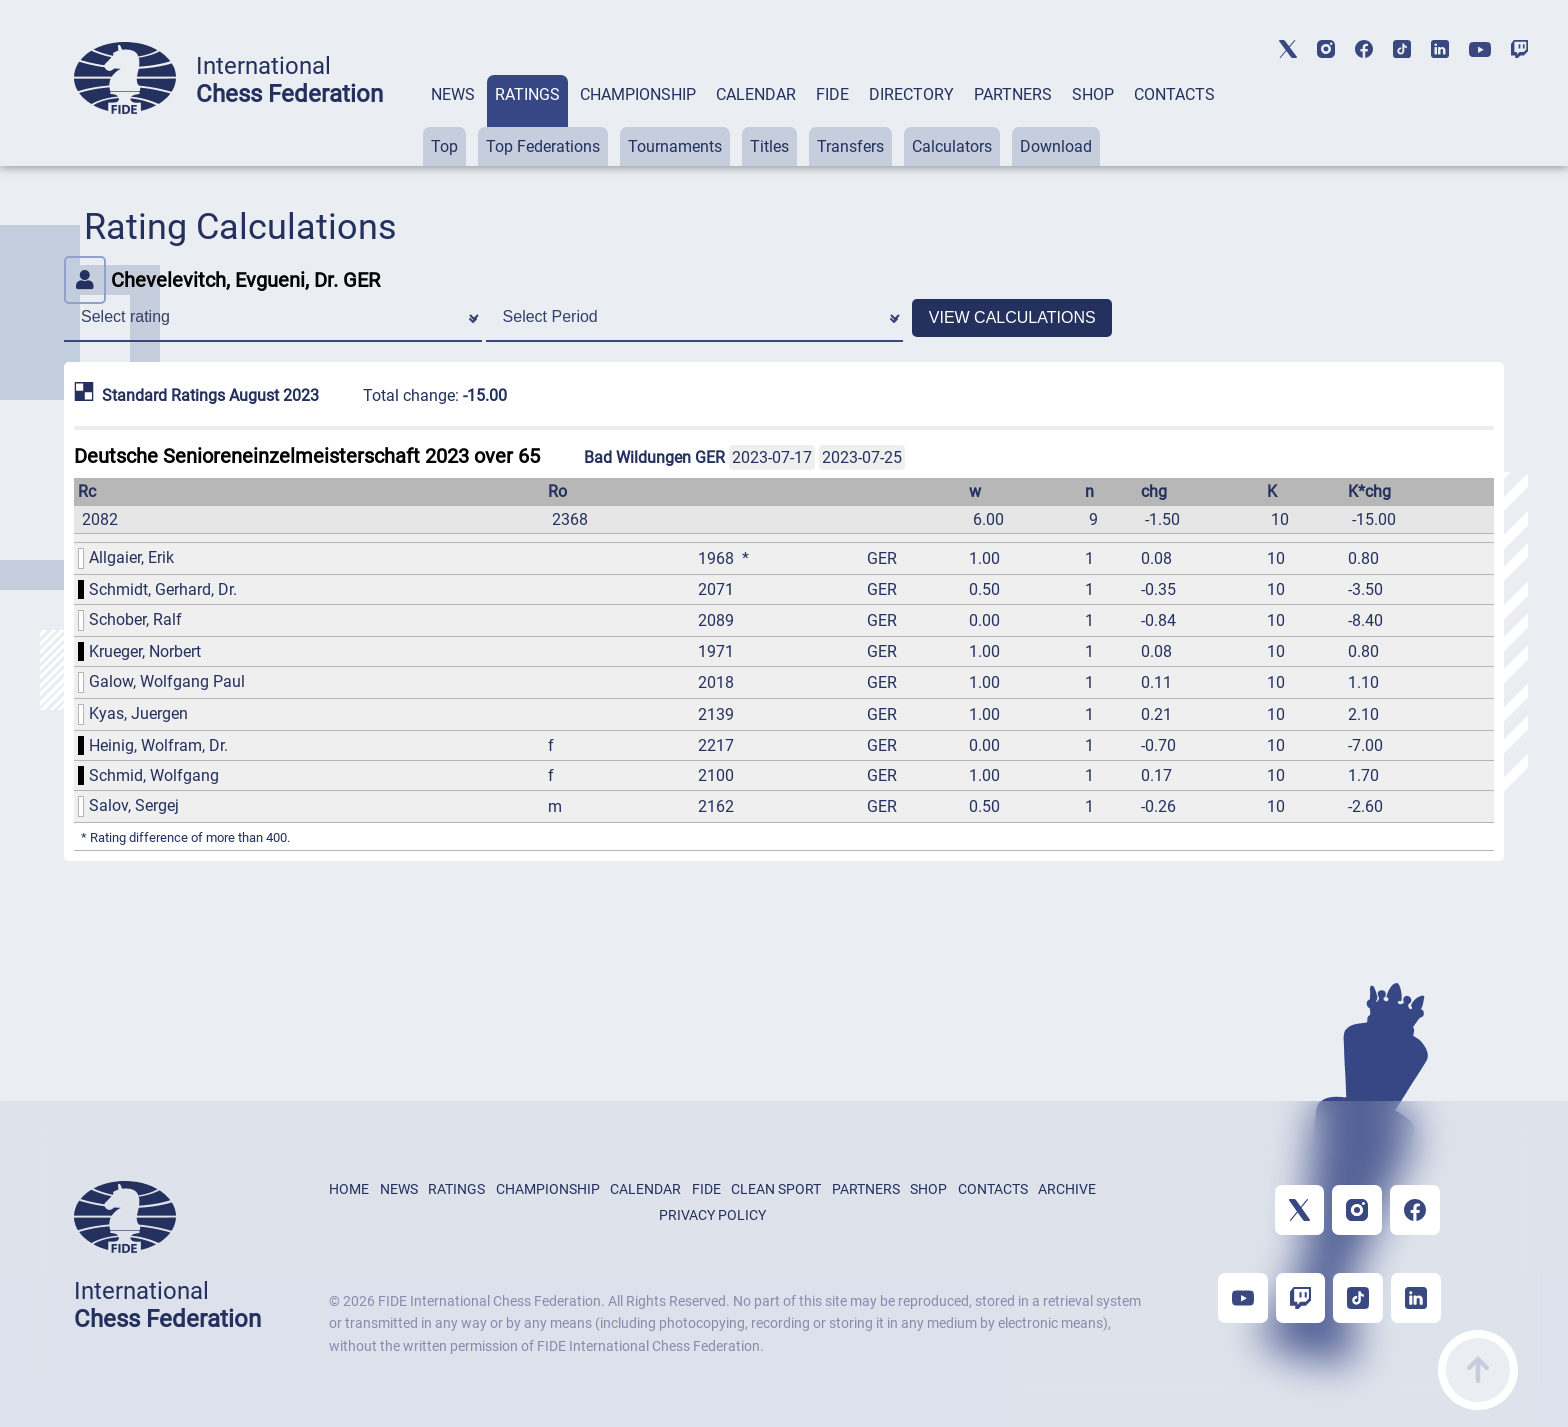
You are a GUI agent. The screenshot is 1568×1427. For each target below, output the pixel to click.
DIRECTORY (911, 94)
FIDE (832, 94)
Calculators (952, 146)
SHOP (1093, 94)
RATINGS (527, 94)
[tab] (453, 120)
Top (444, 146)
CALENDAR (756, 94)
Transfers (850, 146)
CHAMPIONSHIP (638, 94)
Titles (769, 146)
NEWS (453, 94)
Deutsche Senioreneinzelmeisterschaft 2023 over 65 (307, 456)
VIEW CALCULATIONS (1012, 317)
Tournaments (675, 146)
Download (1056, 146)
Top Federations (543, 146)
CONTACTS (1174, 94)
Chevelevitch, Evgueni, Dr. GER (222, 280)
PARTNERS (1013, 94)
